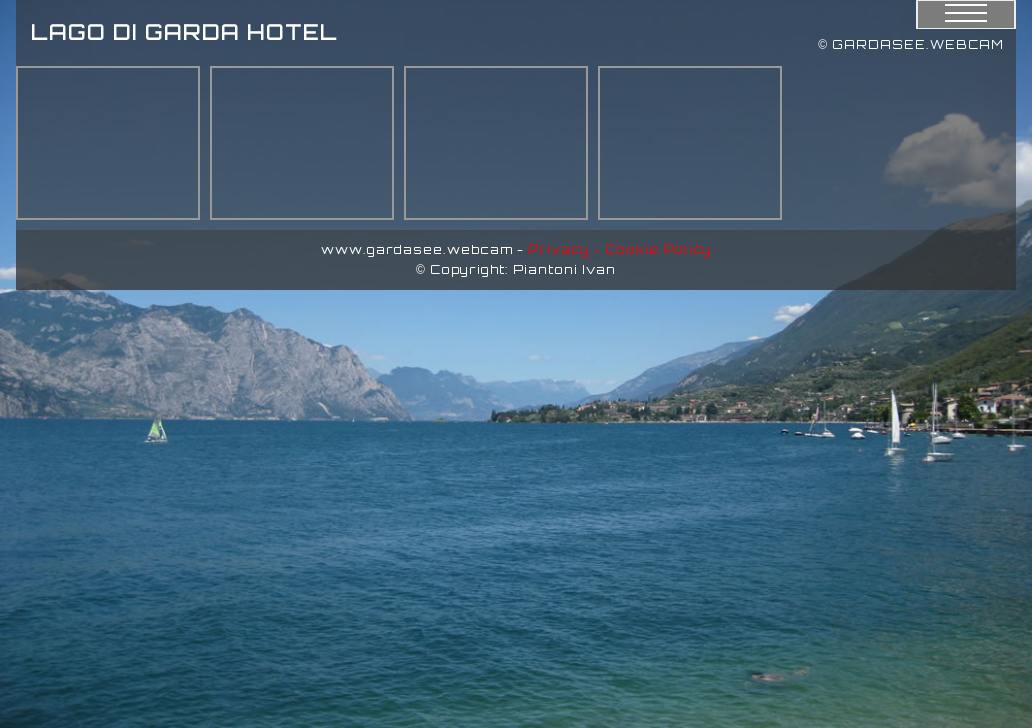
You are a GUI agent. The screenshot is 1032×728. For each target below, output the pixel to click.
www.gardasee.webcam (417, 249)
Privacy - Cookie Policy (620, 249)
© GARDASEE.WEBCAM (911, 44)
